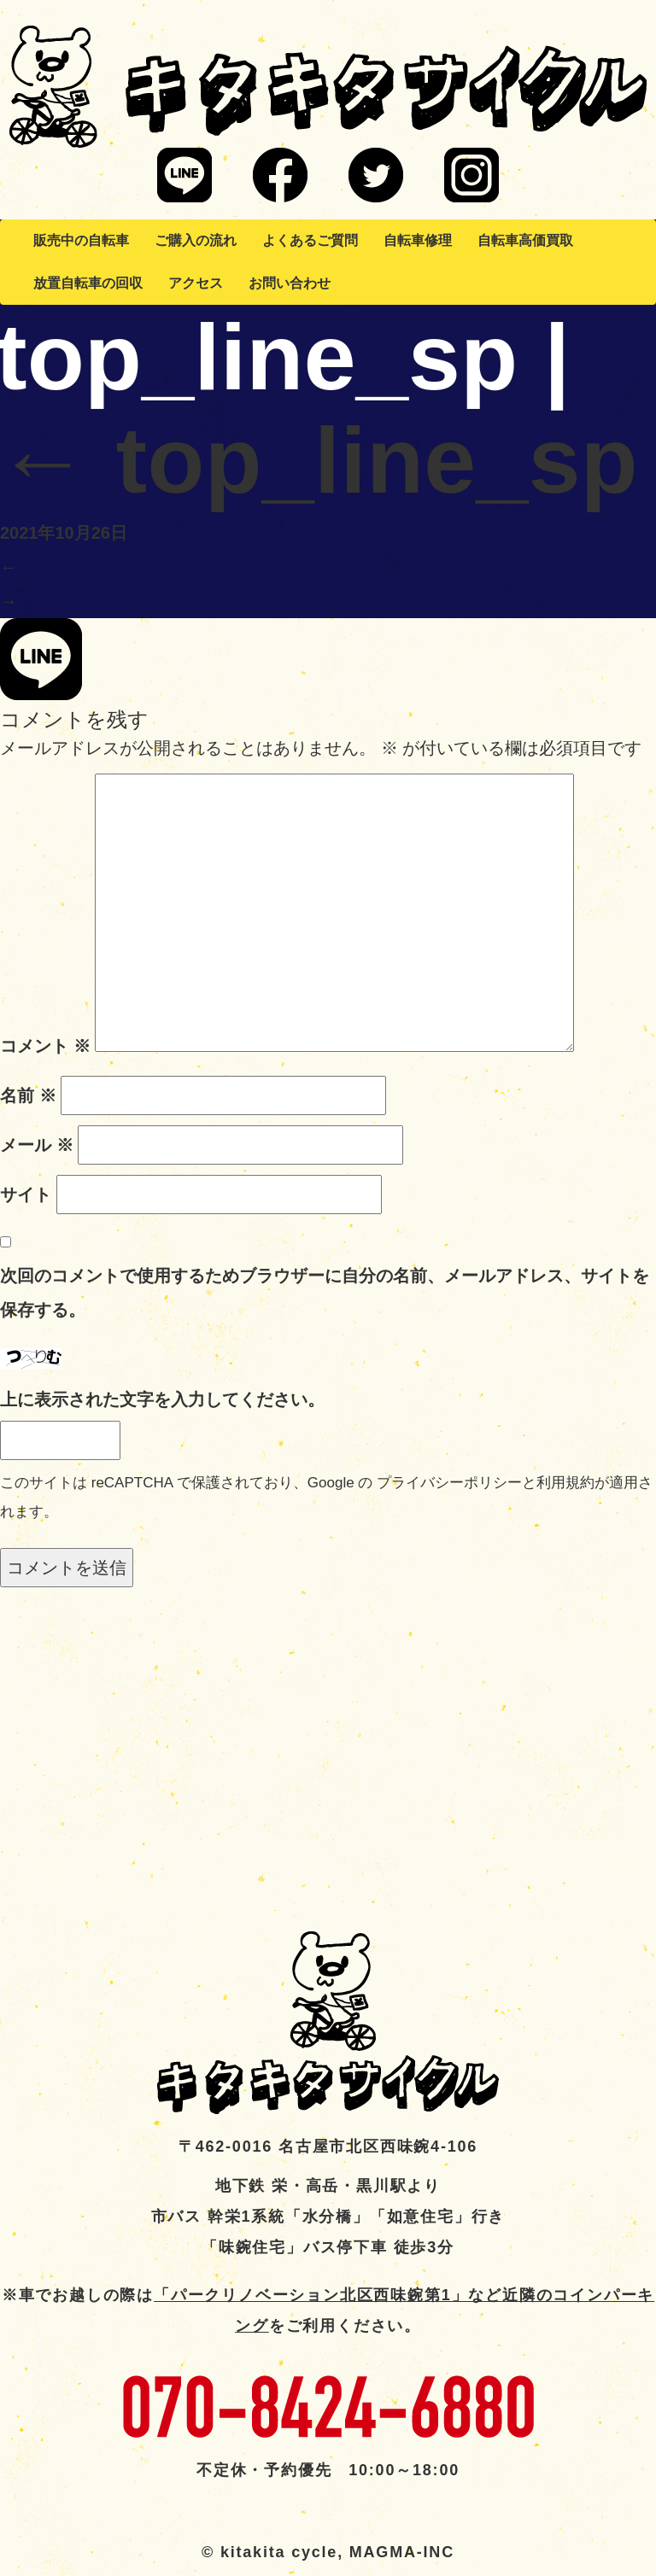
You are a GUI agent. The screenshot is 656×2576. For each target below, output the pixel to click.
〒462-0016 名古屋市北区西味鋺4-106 (328, 2146)
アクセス (195, 283)
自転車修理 (418, 240)
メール (36, 1145)
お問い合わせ (290, 283)
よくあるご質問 (310, 240)
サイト (25, 1194)
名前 (28, 1095)
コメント (45, 1046)
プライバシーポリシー (449, 1483)
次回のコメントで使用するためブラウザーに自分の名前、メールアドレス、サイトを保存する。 (324, 1292)
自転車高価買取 (525, 240)
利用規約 (565, 1483)
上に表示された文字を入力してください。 (162, 1399)
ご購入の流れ (196, 240)
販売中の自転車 (81, 240)
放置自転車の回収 (88, 283)
